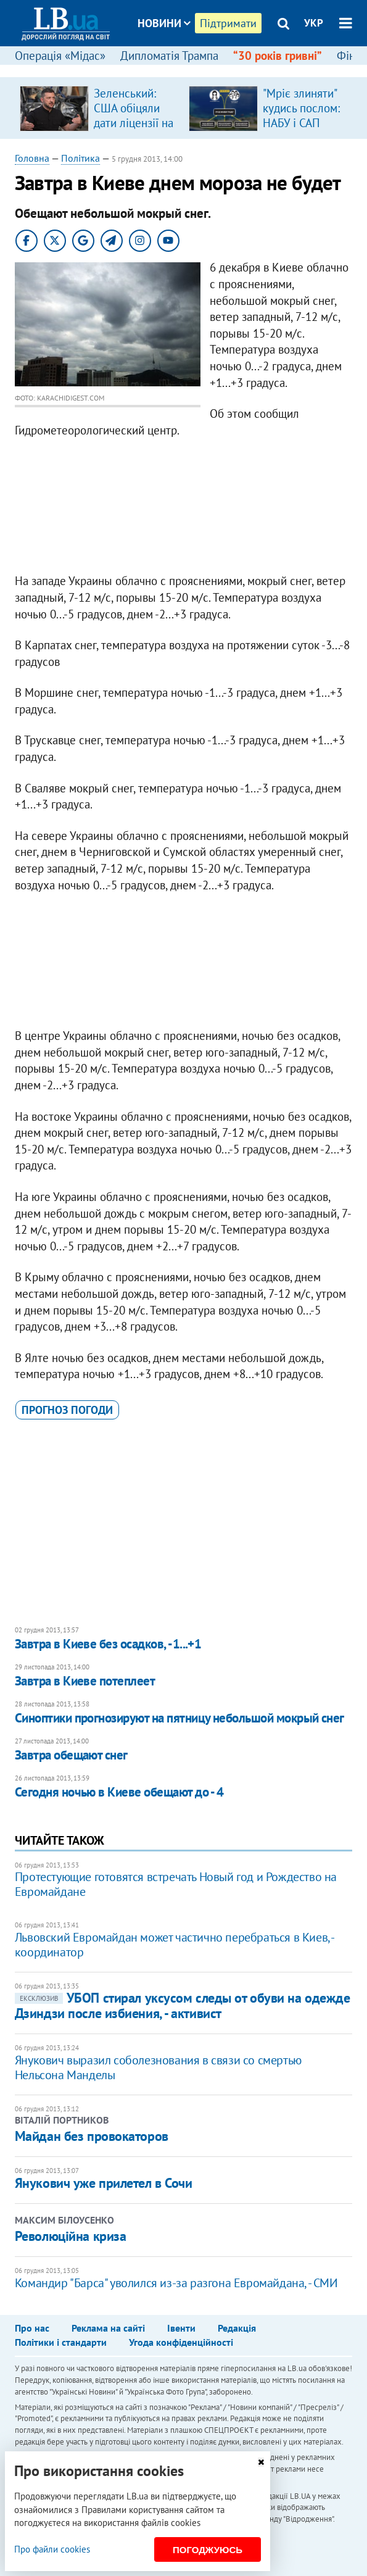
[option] (99, 108)
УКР (313, 23)
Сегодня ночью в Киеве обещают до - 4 (119, 1792)
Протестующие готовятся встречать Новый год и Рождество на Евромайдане (176, 1884)
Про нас (32, 2328)
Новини (164, 23)
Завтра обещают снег (71, 1755)
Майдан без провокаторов (91, 2136)
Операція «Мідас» (60, 55)
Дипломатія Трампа (169, 55)
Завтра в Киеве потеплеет (85, 1680)
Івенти (181, 2328)
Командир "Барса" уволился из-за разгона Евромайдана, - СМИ (176, 2283)
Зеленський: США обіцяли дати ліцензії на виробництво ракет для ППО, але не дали (133, 130)
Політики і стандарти (61, 2342)
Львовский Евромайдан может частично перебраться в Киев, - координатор (174, 1944)
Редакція (237, 2328)
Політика (80, 158)
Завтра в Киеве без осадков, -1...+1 (108, 1643)
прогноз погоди (67, 1410)
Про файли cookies (52, 2549)
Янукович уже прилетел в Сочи (103, 2183)
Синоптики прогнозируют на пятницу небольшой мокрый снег (179, 1718)
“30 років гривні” (277, 55)
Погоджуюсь (207, 2550)
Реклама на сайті (108, 2328)
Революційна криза (70, 2236)
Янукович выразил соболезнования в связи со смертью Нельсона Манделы (158, 2067)
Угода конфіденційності (181, 2342)
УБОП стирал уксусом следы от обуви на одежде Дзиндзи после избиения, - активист (182, 2005)
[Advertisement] (183, 508)
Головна (32, 158)
